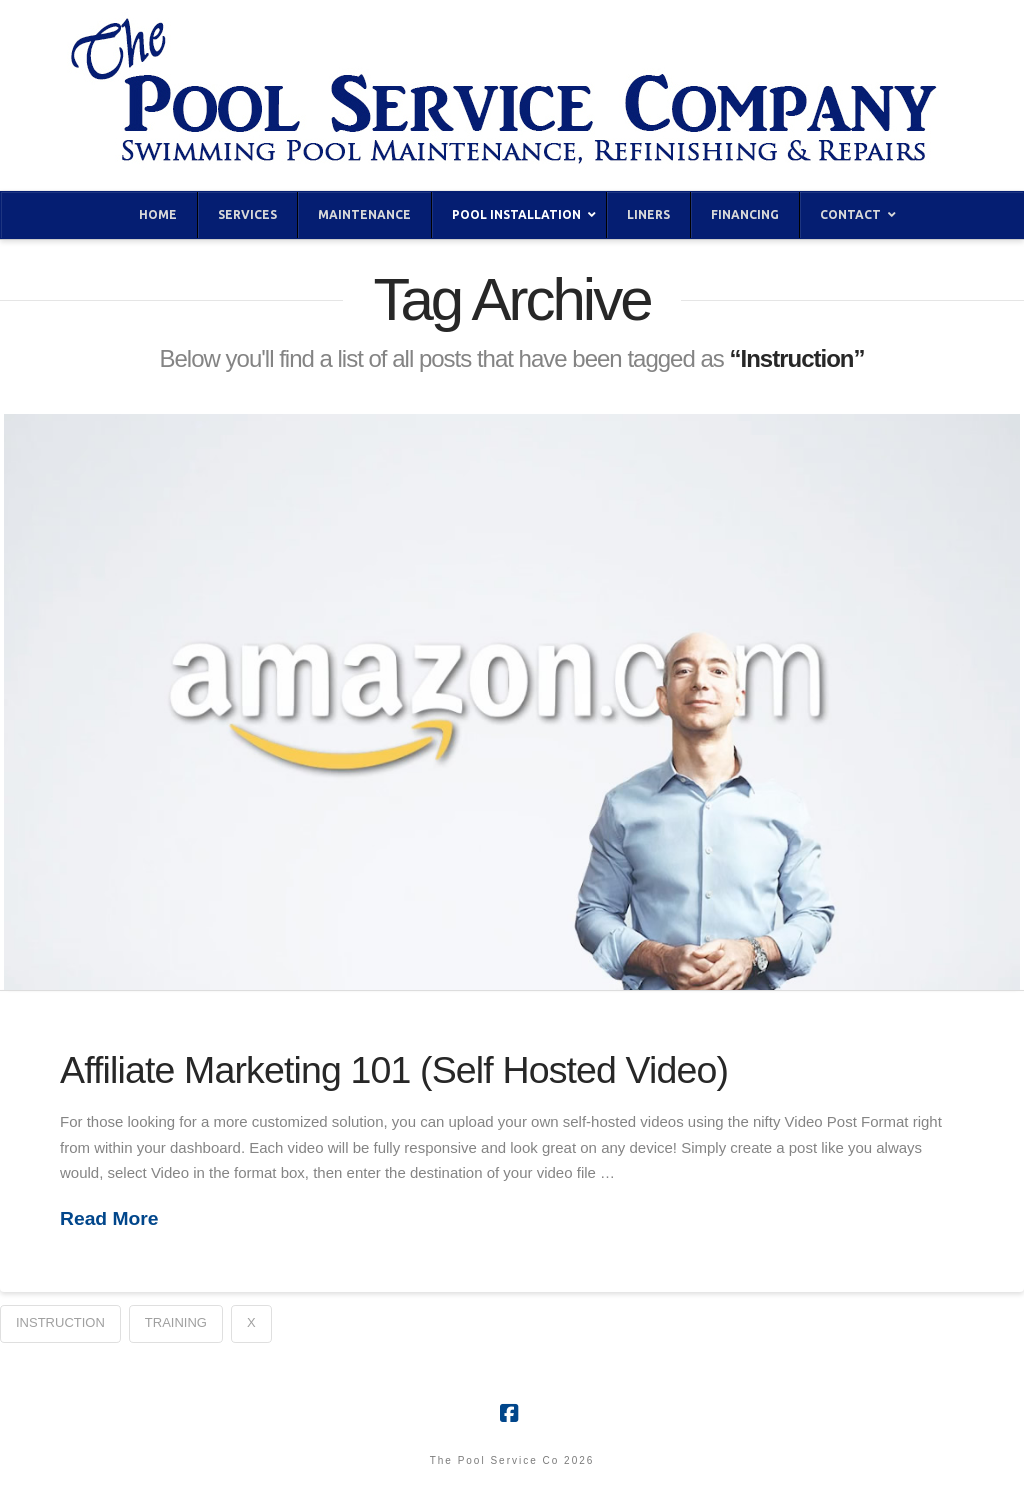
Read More (109, 1218)
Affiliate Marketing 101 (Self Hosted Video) (394, 1070)
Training (176, 1322)
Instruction (60, 1322)
